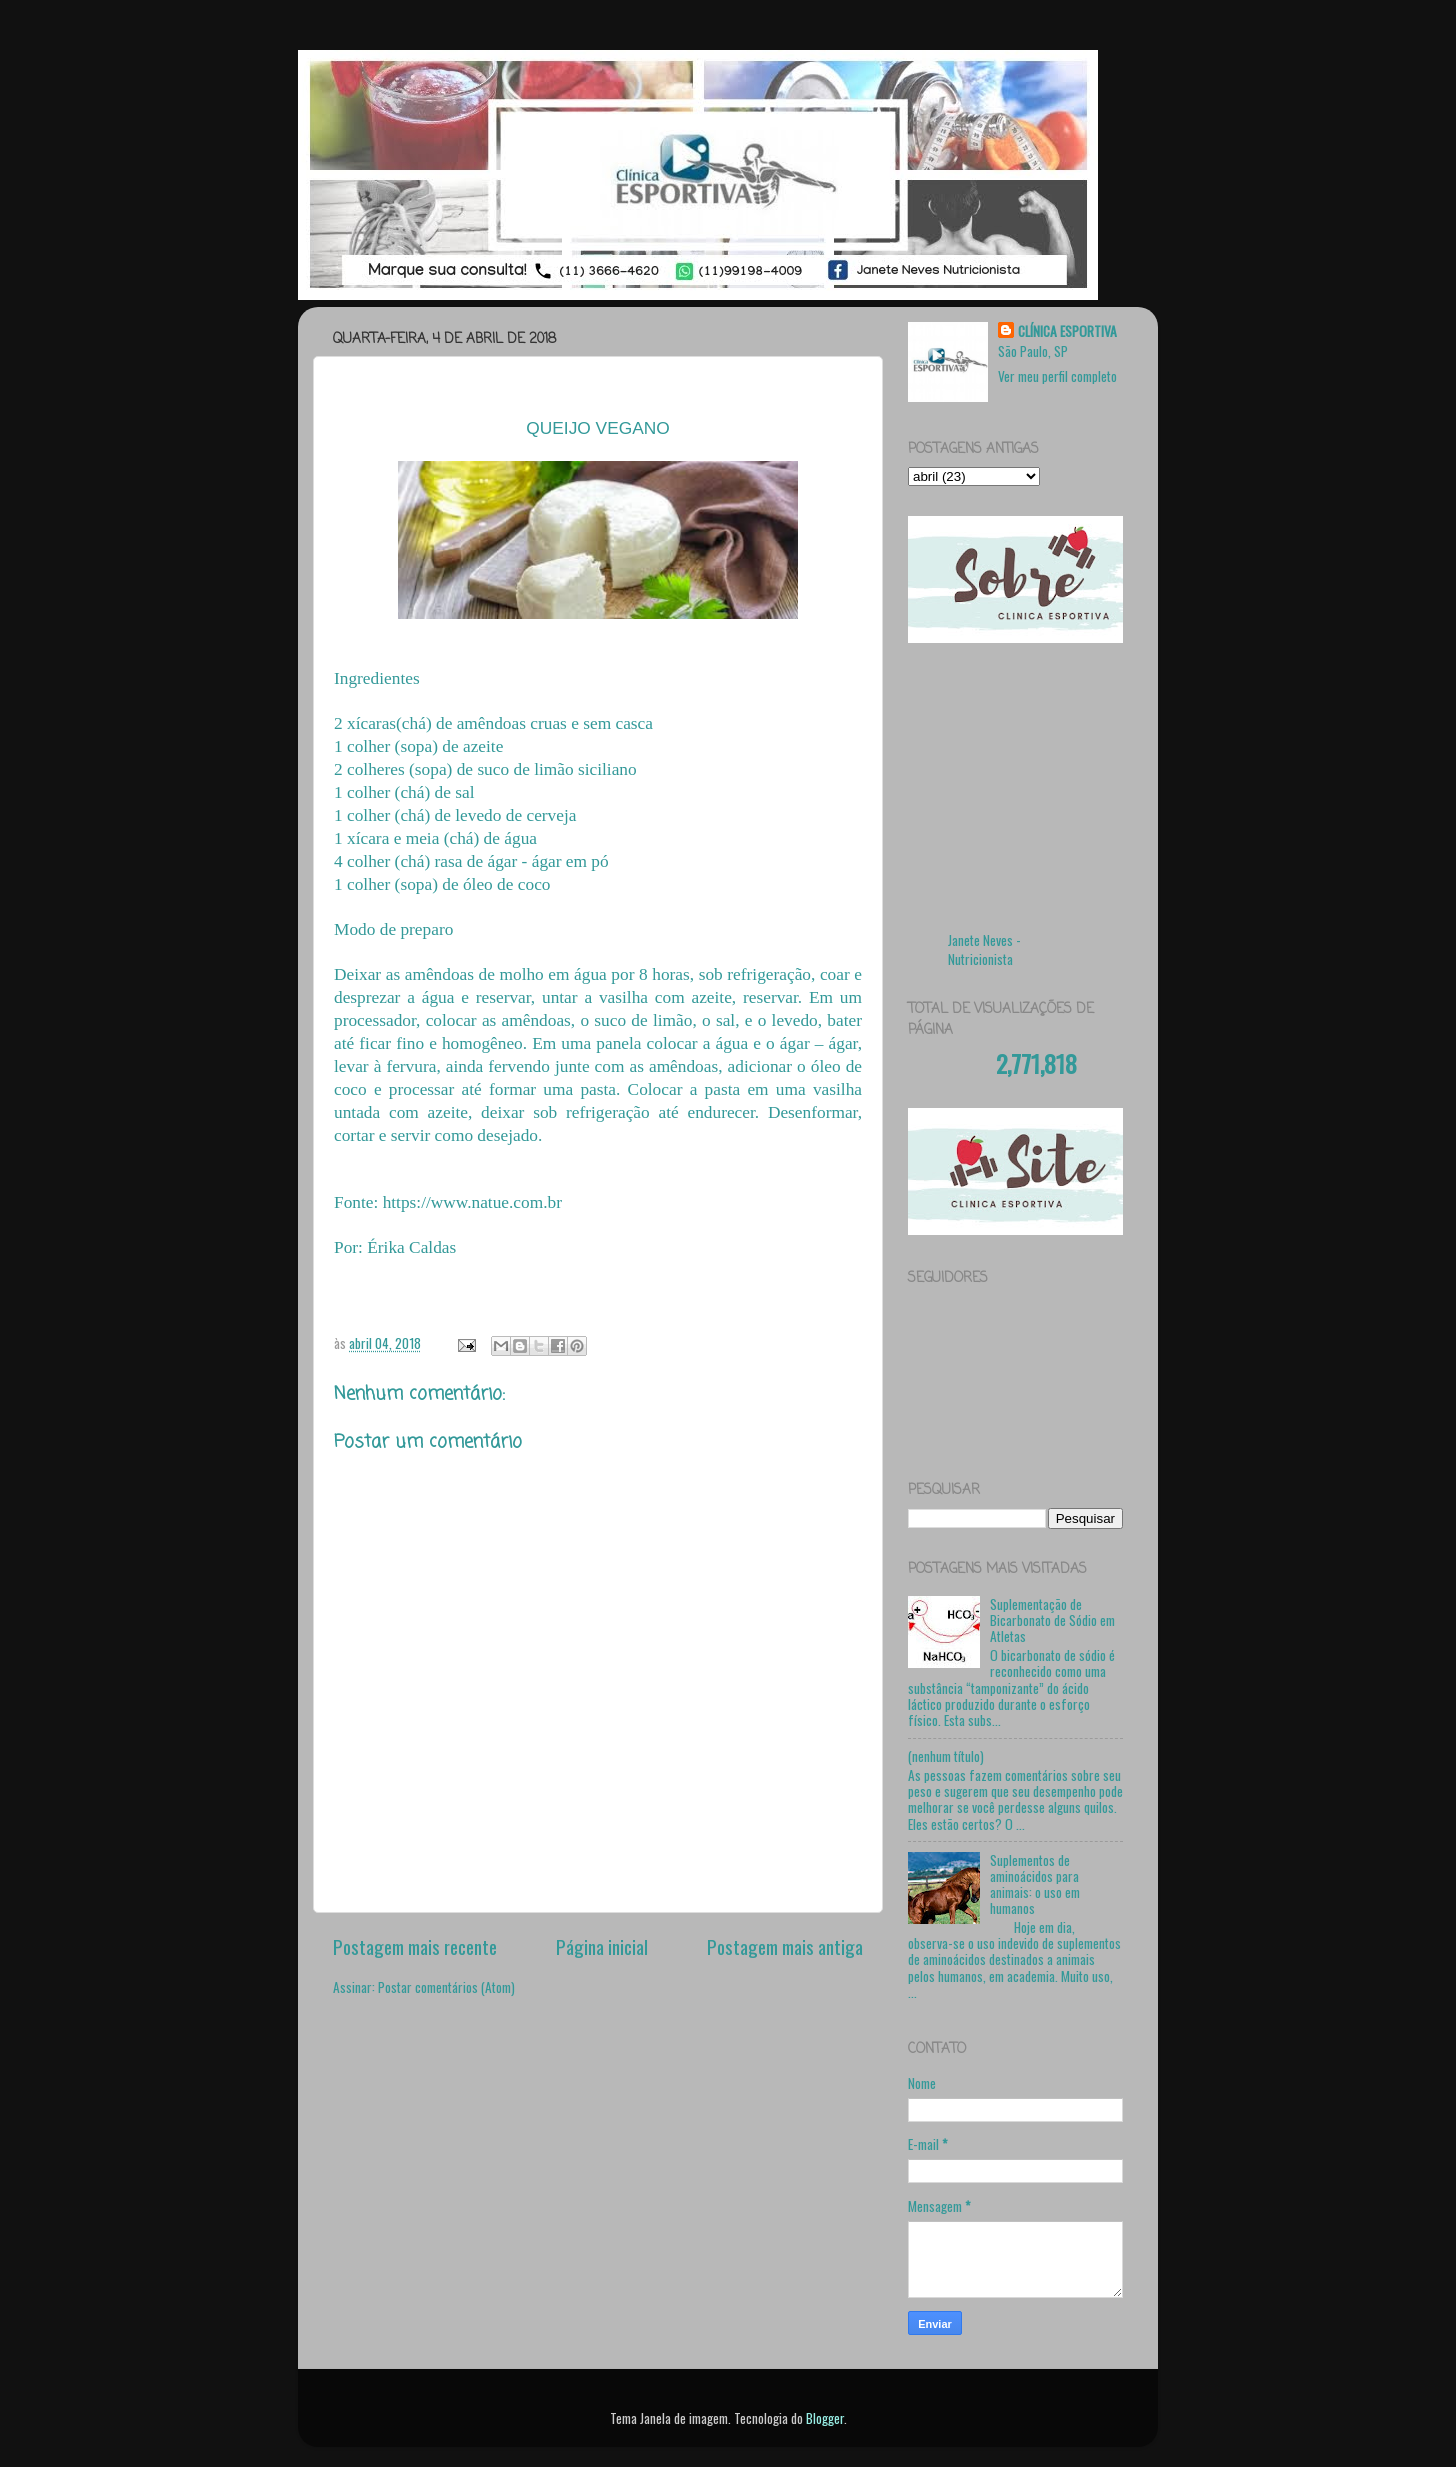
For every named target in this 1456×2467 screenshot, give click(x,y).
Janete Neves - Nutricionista (984, 949)
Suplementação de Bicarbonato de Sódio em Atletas (1052, 1620)
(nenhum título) (946, 1756)
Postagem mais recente (415, 1946)
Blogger (825, 2418)
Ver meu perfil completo (1057, 376)
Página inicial (602, 1946)
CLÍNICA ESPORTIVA (1067, 331)
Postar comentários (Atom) (446, 1987)
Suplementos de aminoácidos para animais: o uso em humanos (1035, 1884)
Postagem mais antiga (785, 1946)
